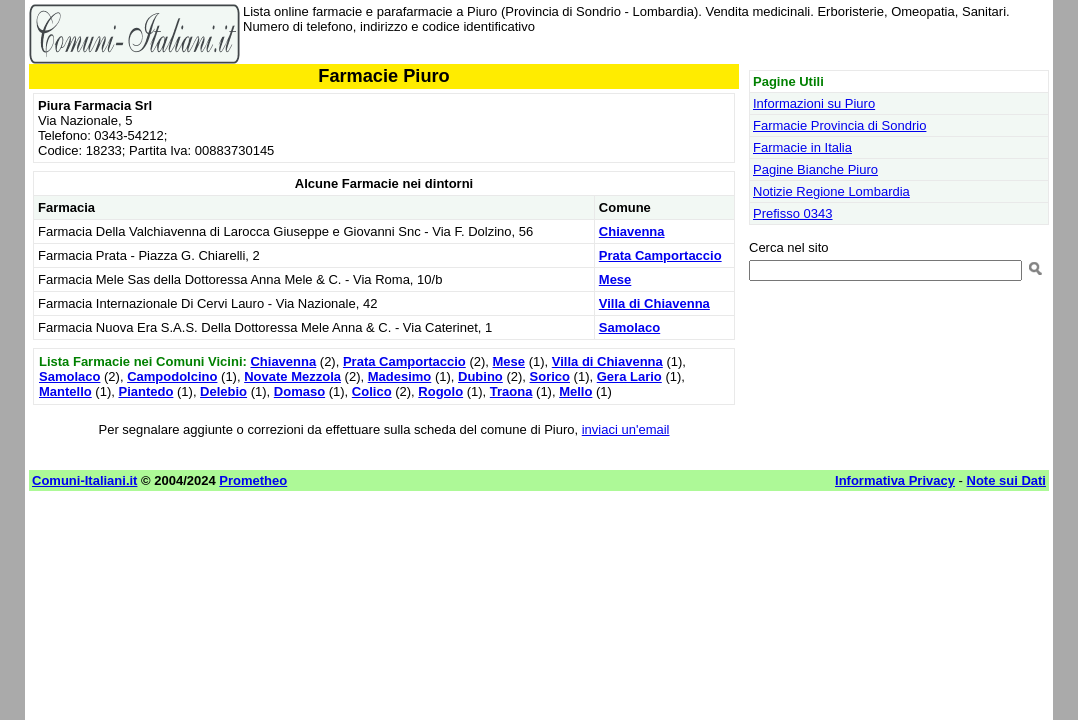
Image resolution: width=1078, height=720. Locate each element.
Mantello (65, 391)
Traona (511, 391)
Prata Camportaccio (660, 255)
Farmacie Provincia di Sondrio (839, 125)
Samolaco (629, 327)
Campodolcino (172, 376)
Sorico (550, 376)
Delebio (223, 391)
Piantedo (145, 391)
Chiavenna (632, 231)
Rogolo (440, 391)
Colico (372, 391)
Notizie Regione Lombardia (831, 191)
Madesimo (400, 376)
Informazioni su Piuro (814, 103)
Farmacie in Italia (802, 147)
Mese (615, 279)
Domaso (299, 391)
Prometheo (253, 480)
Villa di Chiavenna (654, 303)
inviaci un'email (626, 429)
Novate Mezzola (292, 376)
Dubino (480, 376)
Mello (575, 391)
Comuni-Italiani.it (84, 480)
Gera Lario (629, 376)
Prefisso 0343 (793, 213)
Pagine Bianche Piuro (815, 169)
